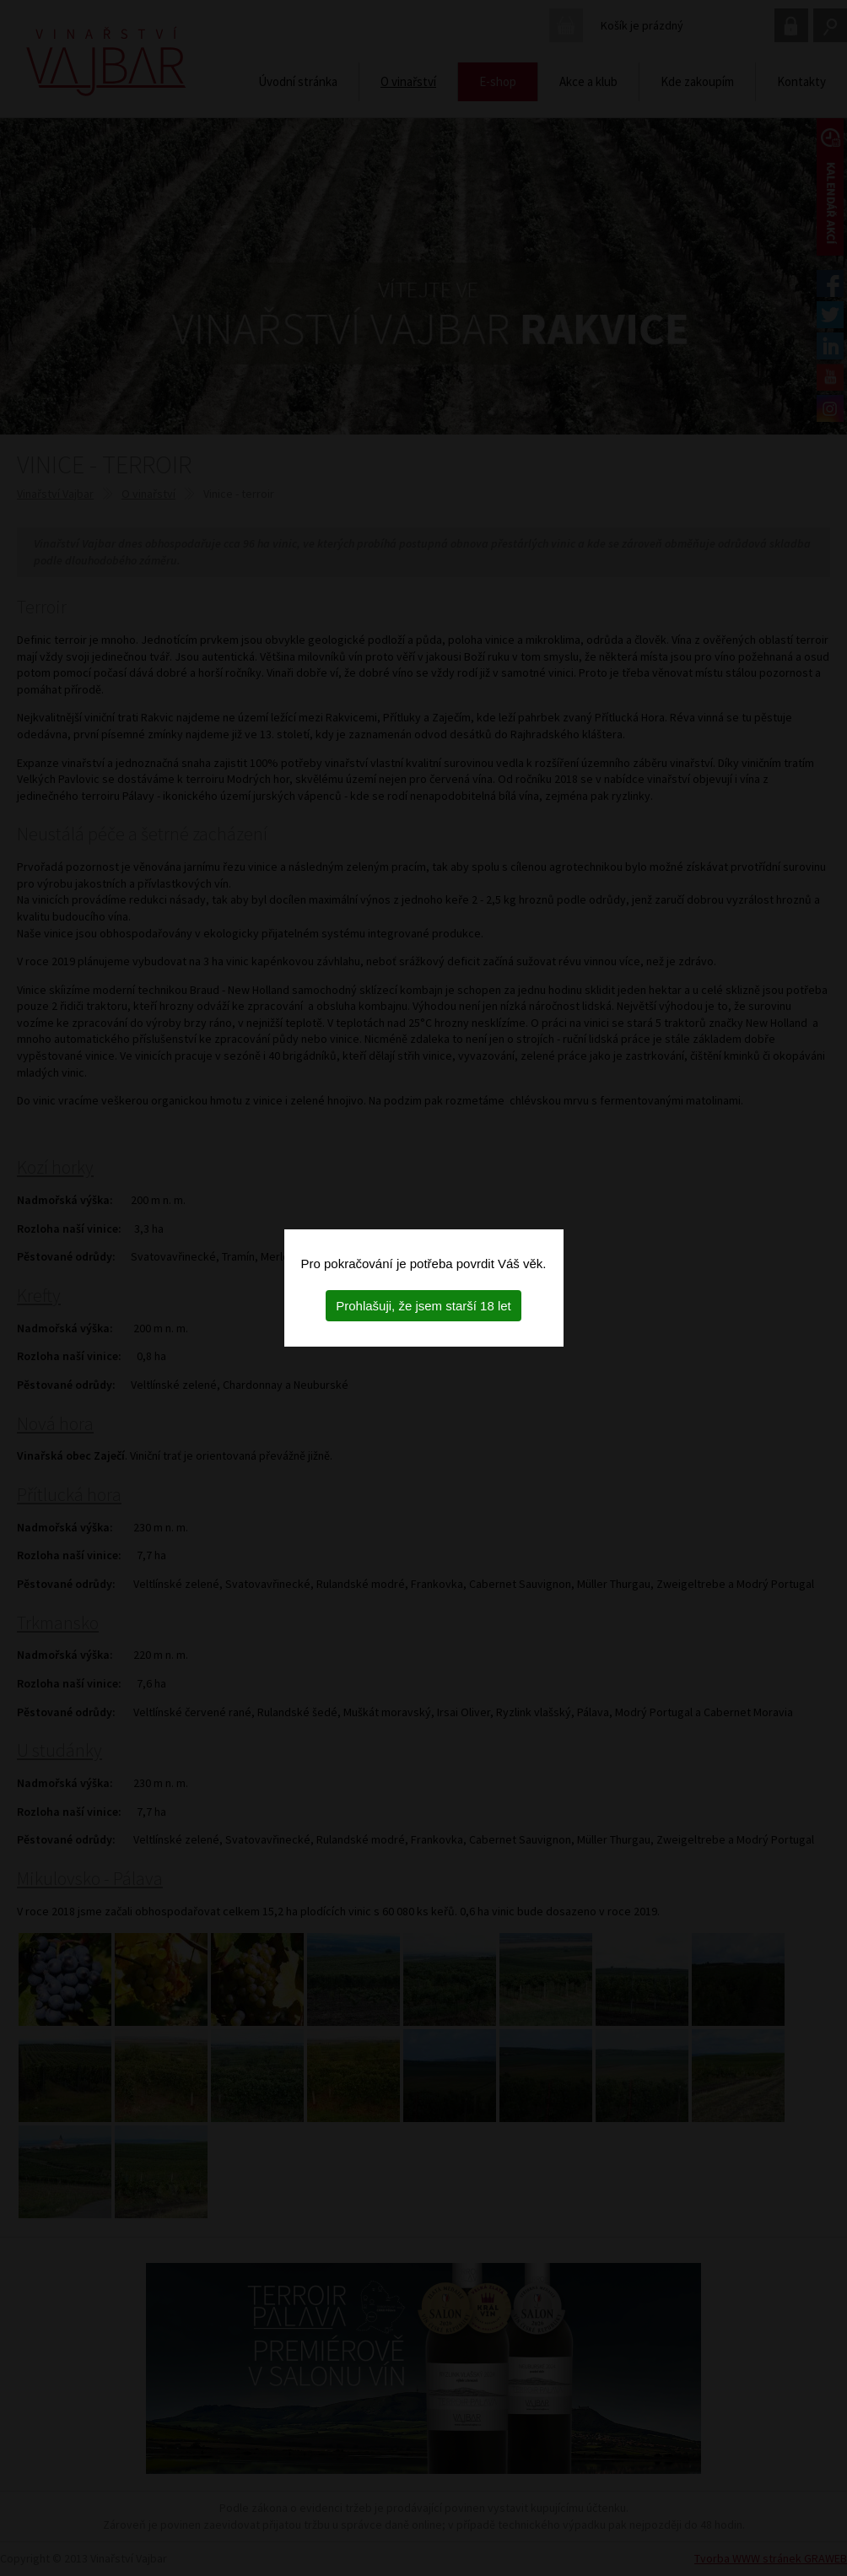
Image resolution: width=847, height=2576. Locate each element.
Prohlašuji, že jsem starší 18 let (423, 1306)
